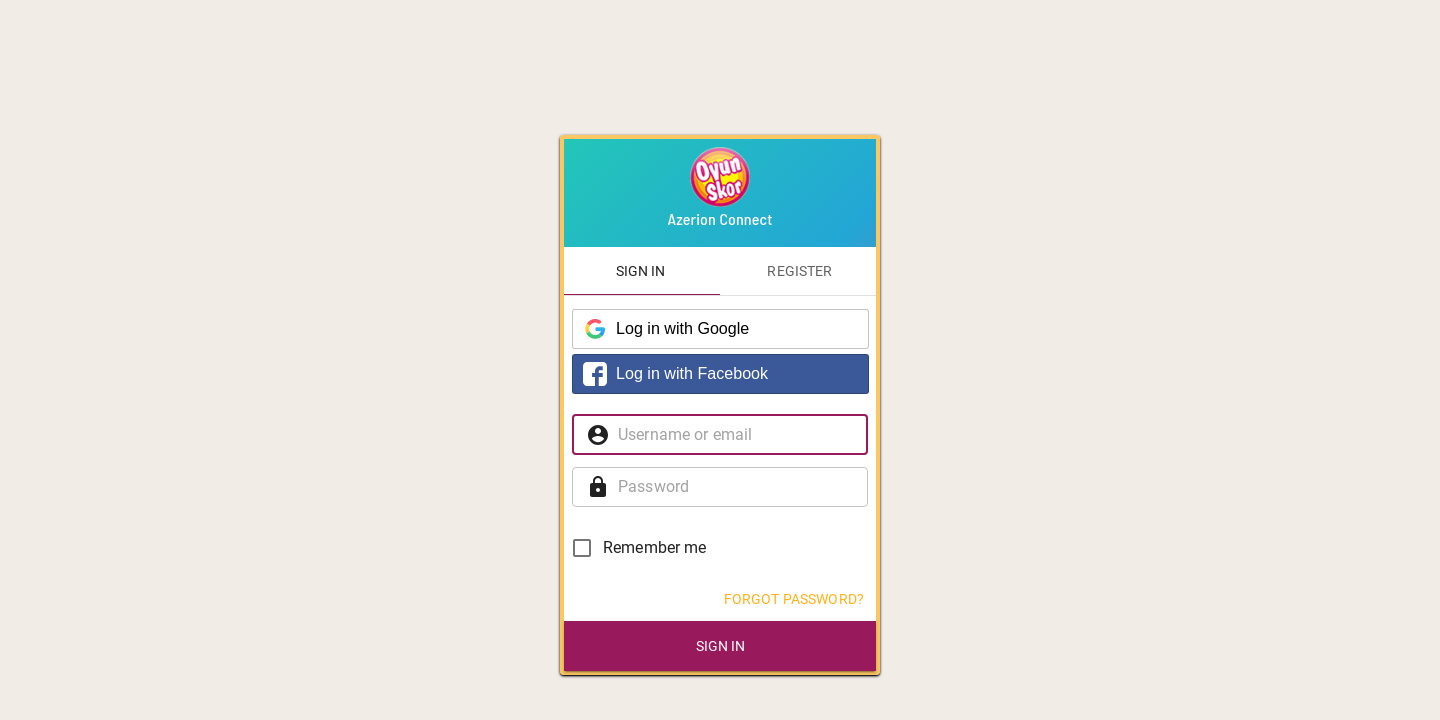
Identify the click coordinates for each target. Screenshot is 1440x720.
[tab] (640, 271)
